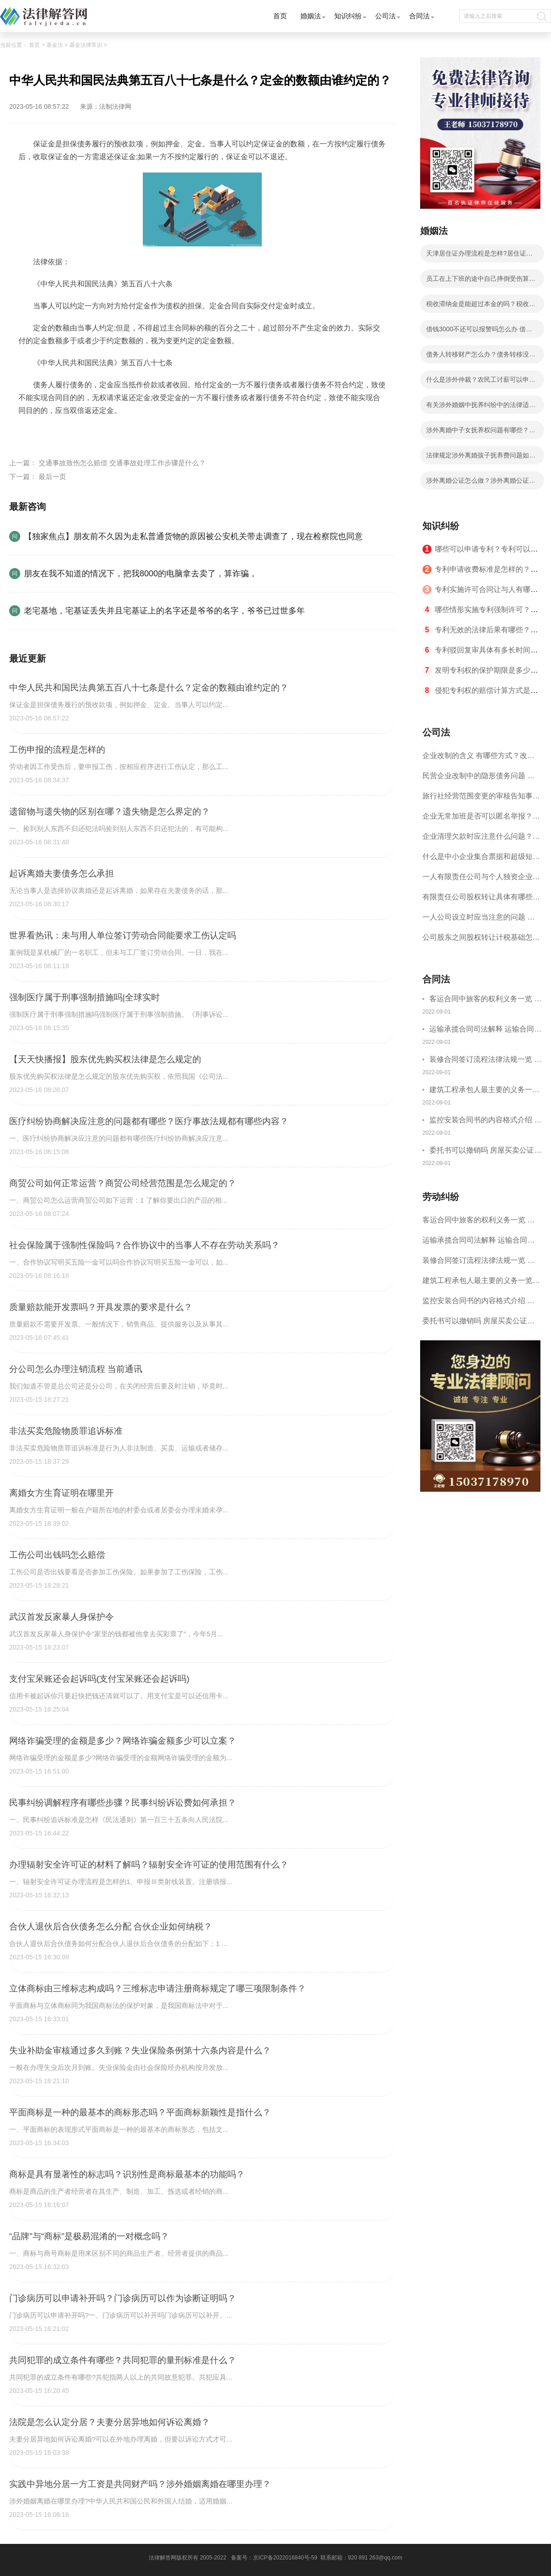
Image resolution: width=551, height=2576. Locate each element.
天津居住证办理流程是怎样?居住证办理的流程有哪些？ (479, 256)
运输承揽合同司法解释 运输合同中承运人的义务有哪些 (485, 1030)
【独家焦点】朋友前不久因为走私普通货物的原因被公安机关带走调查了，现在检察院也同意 (193, 536)
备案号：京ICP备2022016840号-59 (274, 2557)
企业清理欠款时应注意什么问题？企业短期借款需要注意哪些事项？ (481, 839)
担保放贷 (151, 432)
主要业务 (88, 432)
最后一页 (52, 476)
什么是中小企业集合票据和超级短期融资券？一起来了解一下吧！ (481, 860)
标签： (29, 432)
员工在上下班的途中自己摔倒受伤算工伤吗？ (480, 281)
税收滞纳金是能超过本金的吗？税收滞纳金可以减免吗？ (480, 306)
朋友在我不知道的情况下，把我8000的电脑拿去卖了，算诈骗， (140, 573)
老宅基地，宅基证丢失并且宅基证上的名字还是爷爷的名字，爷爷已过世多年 (164, 610)
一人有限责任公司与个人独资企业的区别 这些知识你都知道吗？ (481, 880)
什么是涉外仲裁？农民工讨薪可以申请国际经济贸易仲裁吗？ (480, 382)
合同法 (419, 16)
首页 (280, 16)
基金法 (54, 45)
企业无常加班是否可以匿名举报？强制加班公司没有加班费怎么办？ (481, 819)
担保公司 (57, 432)
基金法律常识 (85, 45)
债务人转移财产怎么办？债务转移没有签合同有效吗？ (480, 357)
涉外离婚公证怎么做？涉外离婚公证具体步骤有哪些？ (480, 483)
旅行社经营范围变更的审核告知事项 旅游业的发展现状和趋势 (481, 799)
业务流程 (120, 432)
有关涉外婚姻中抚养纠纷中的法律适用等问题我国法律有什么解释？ (480, 407)
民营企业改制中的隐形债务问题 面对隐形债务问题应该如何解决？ (478, 779)
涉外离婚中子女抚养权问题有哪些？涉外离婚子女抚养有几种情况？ (480, 432)
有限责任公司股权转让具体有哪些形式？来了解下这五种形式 (481, 900)
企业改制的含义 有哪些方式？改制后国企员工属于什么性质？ (478, 759)
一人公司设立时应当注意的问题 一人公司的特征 (478, 920)
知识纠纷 (348, 16)
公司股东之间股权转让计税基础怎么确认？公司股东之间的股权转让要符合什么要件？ (481, 940)
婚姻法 (310, 16)
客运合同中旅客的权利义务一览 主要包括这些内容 (485, 1000)
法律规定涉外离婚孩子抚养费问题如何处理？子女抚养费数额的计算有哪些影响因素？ (480, 458)
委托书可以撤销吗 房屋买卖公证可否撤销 (485, 1151)
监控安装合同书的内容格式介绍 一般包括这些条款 (485, 1121)
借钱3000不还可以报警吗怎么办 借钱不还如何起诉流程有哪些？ (479, 331)
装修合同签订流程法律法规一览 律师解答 (485, 1060)
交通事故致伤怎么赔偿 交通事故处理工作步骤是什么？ (122, 463)
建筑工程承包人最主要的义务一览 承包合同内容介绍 (484, 1091)
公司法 (385, 16)
